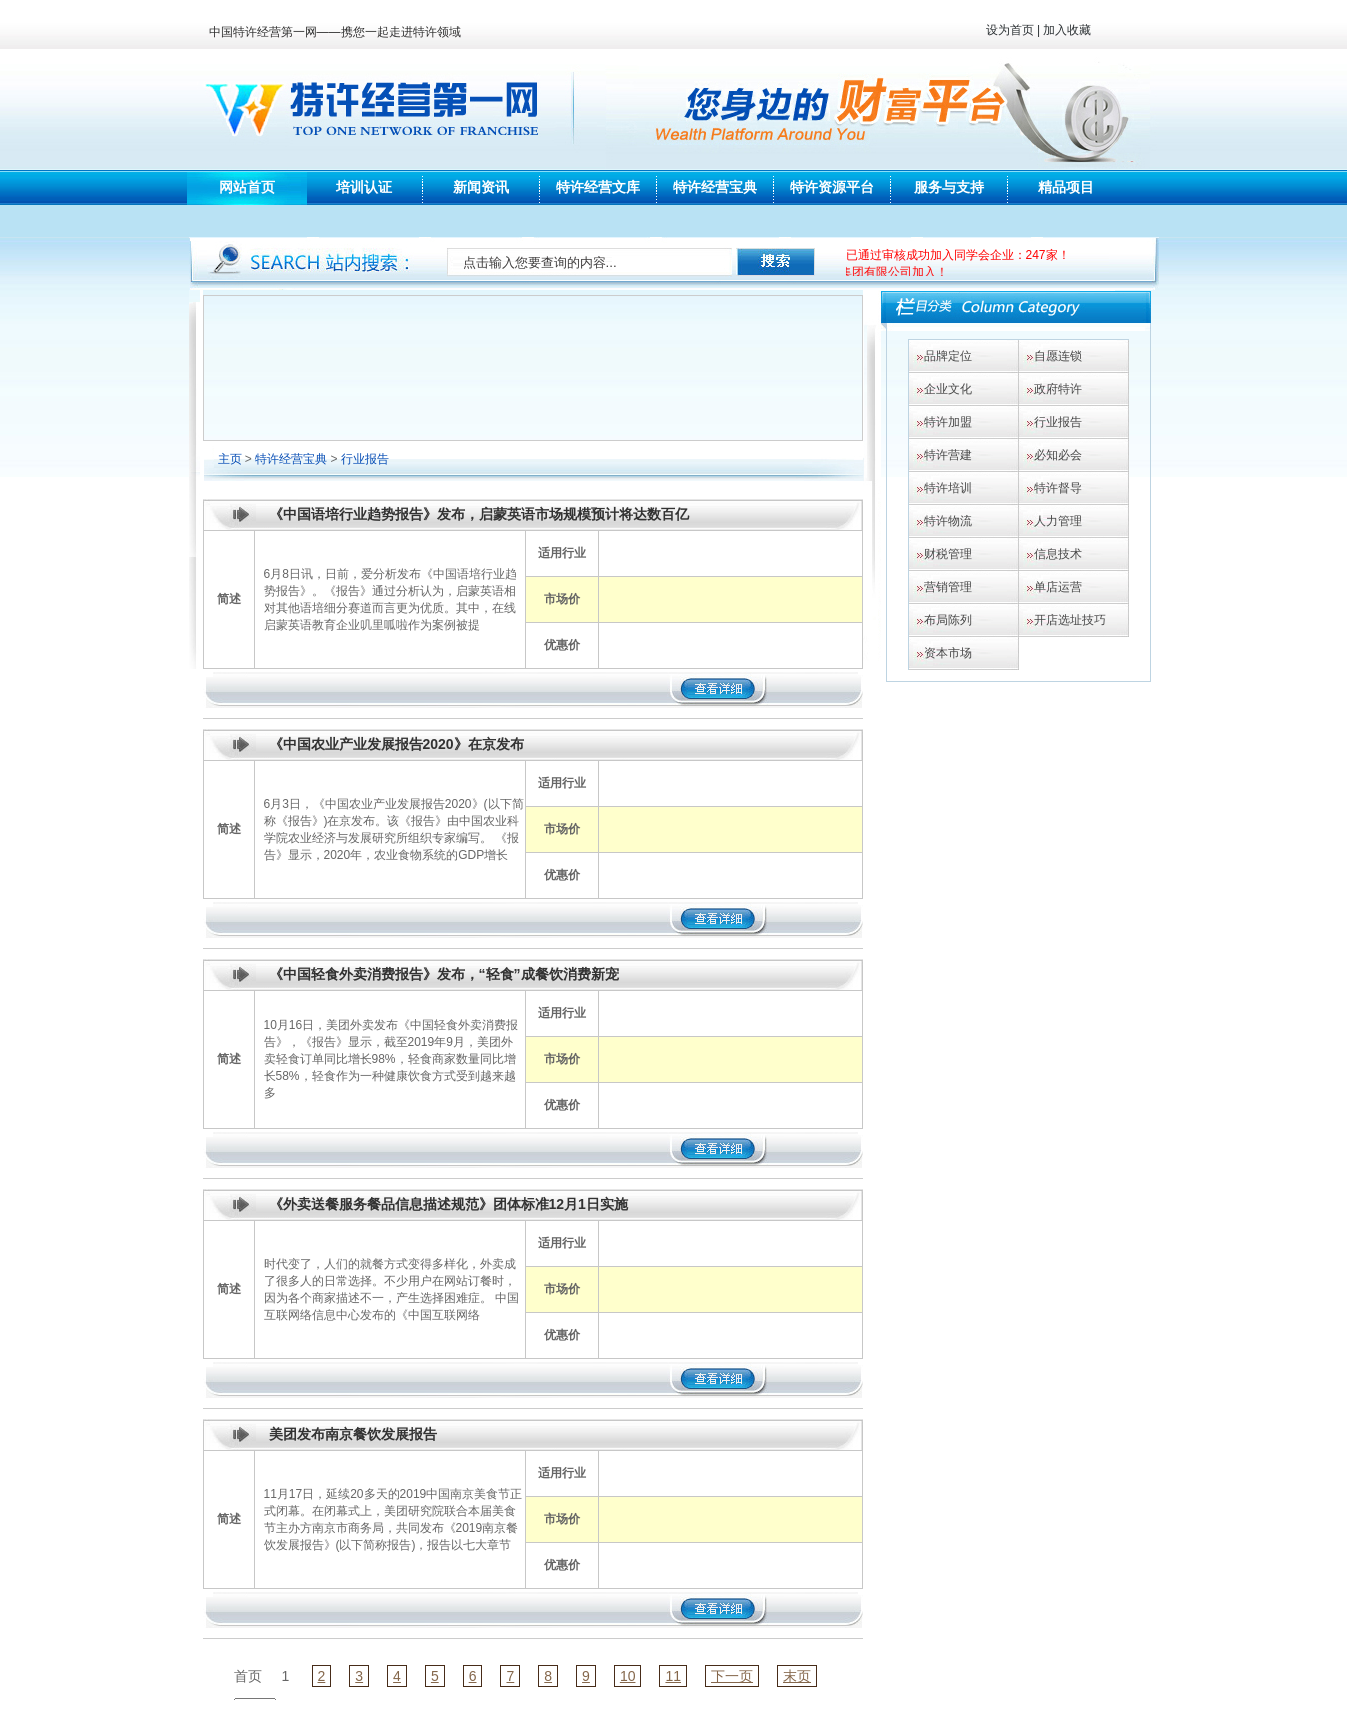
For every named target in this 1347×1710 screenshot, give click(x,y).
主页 (230, 459)
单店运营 (1058, 587)
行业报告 (365, 459)
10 (628, 1676)
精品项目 (1066, 187)
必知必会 (1058, 455)
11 (673, 1676)
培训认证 (364, 187)
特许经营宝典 (715, 187)
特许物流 (948, 521)
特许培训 (948, 488)
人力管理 (1058, 521)
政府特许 (1058, 389)
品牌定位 (948, 356)
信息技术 (1058, 554)
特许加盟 (948, 422)
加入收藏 (1067, 30)
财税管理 (948, 554)
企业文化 (948, 389)
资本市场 (948, 653)
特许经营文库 (598, 187)
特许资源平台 (832, 187)
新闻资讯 (481, 187)
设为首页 (1010, 30)
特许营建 (948, 455)
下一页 (732, 1676)
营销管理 (948, 587)
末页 (797, 1676)
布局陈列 (948, 620)
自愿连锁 (1058, 356)
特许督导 (1058, 488)
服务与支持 (949, 187)
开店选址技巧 (1070, 620)
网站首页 (247, 187)
